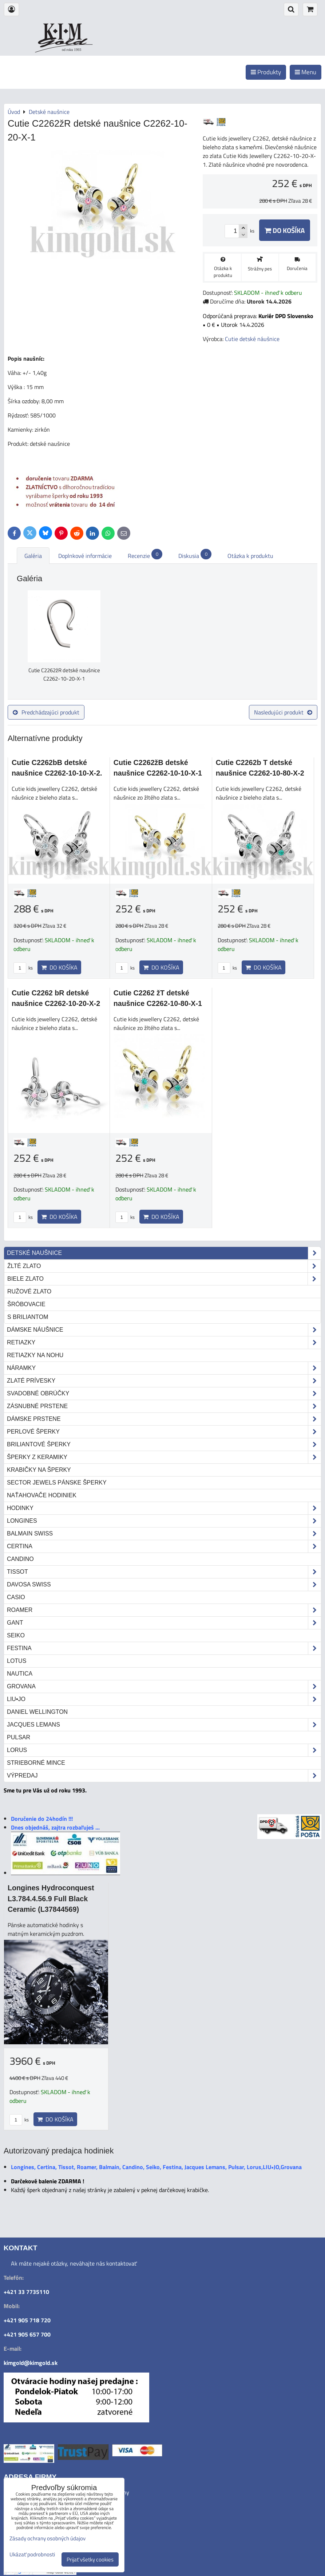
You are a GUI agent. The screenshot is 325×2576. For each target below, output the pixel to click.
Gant (164, 1623)
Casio (16, 1597)
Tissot (164, 1572)
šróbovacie (26, 1304)
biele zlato (164, 1279)
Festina (164, 1648)
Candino (20, 1559)
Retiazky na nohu (35, 1355)
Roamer (164, 1610)
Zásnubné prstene (164, 1406)
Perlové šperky (164, 1432)
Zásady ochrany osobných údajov (47, 2538)
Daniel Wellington (37, 1712)
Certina (164, 1546)
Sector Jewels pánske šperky (57, 1482)
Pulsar (18, 1737)
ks (23, 967)
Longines (164, 1521)
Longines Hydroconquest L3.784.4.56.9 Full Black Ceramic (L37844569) (51, 1898)
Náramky (164, 1368)
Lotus (16, 1661)
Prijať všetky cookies (90, 2559)
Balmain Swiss (164, 1533)
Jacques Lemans (164, 1725)
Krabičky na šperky (39, 1470)
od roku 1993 (71, 50)
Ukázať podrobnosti (32, 2555)
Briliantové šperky (164, 1444)
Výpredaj (164, 1775)
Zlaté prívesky (164, 1381)
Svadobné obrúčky (164, 1393)
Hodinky (164, 1508)
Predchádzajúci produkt (46, 712)
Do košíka (285, 230)
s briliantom (27, 1317)
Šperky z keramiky (164, 1457)
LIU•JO (164, 1699)
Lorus (164, 1750)
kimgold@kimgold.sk (31, 2362)
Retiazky (164, 1342)
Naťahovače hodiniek (41, 1495)
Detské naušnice (164, 1253)
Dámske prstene (164, 1419)
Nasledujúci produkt (283, 712)
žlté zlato (164, 1266)
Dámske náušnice (164, 1330)
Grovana (164, 1686)
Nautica (19, 1674)
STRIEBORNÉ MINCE (36, 1763)
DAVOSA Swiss (164, 1584)
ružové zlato (29, 1291)
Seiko (16, 1635)
